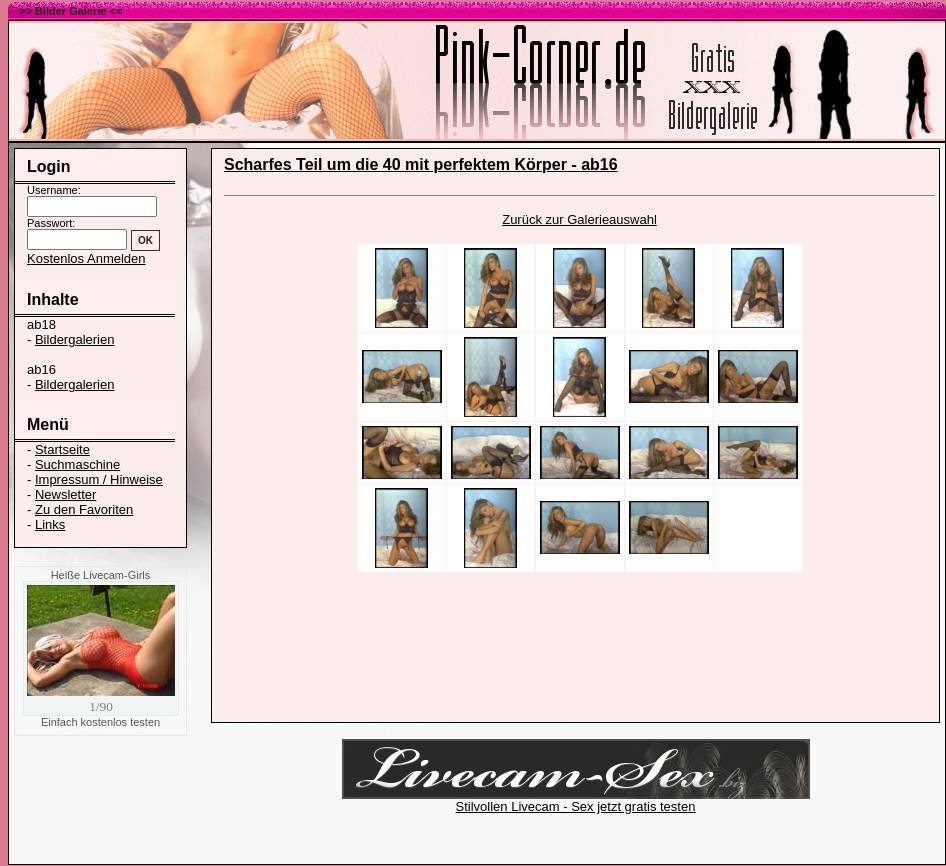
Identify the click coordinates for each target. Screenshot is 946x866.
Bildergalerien (75, 339)
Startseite (62, 449)
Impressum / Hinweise (99, 479)
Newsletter (65, 494)
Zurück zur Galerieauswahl (579, 219)
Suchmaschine (77, 464)
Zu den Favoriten (84, 509)
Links (50, 524)
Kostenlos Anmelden (86, 258)
